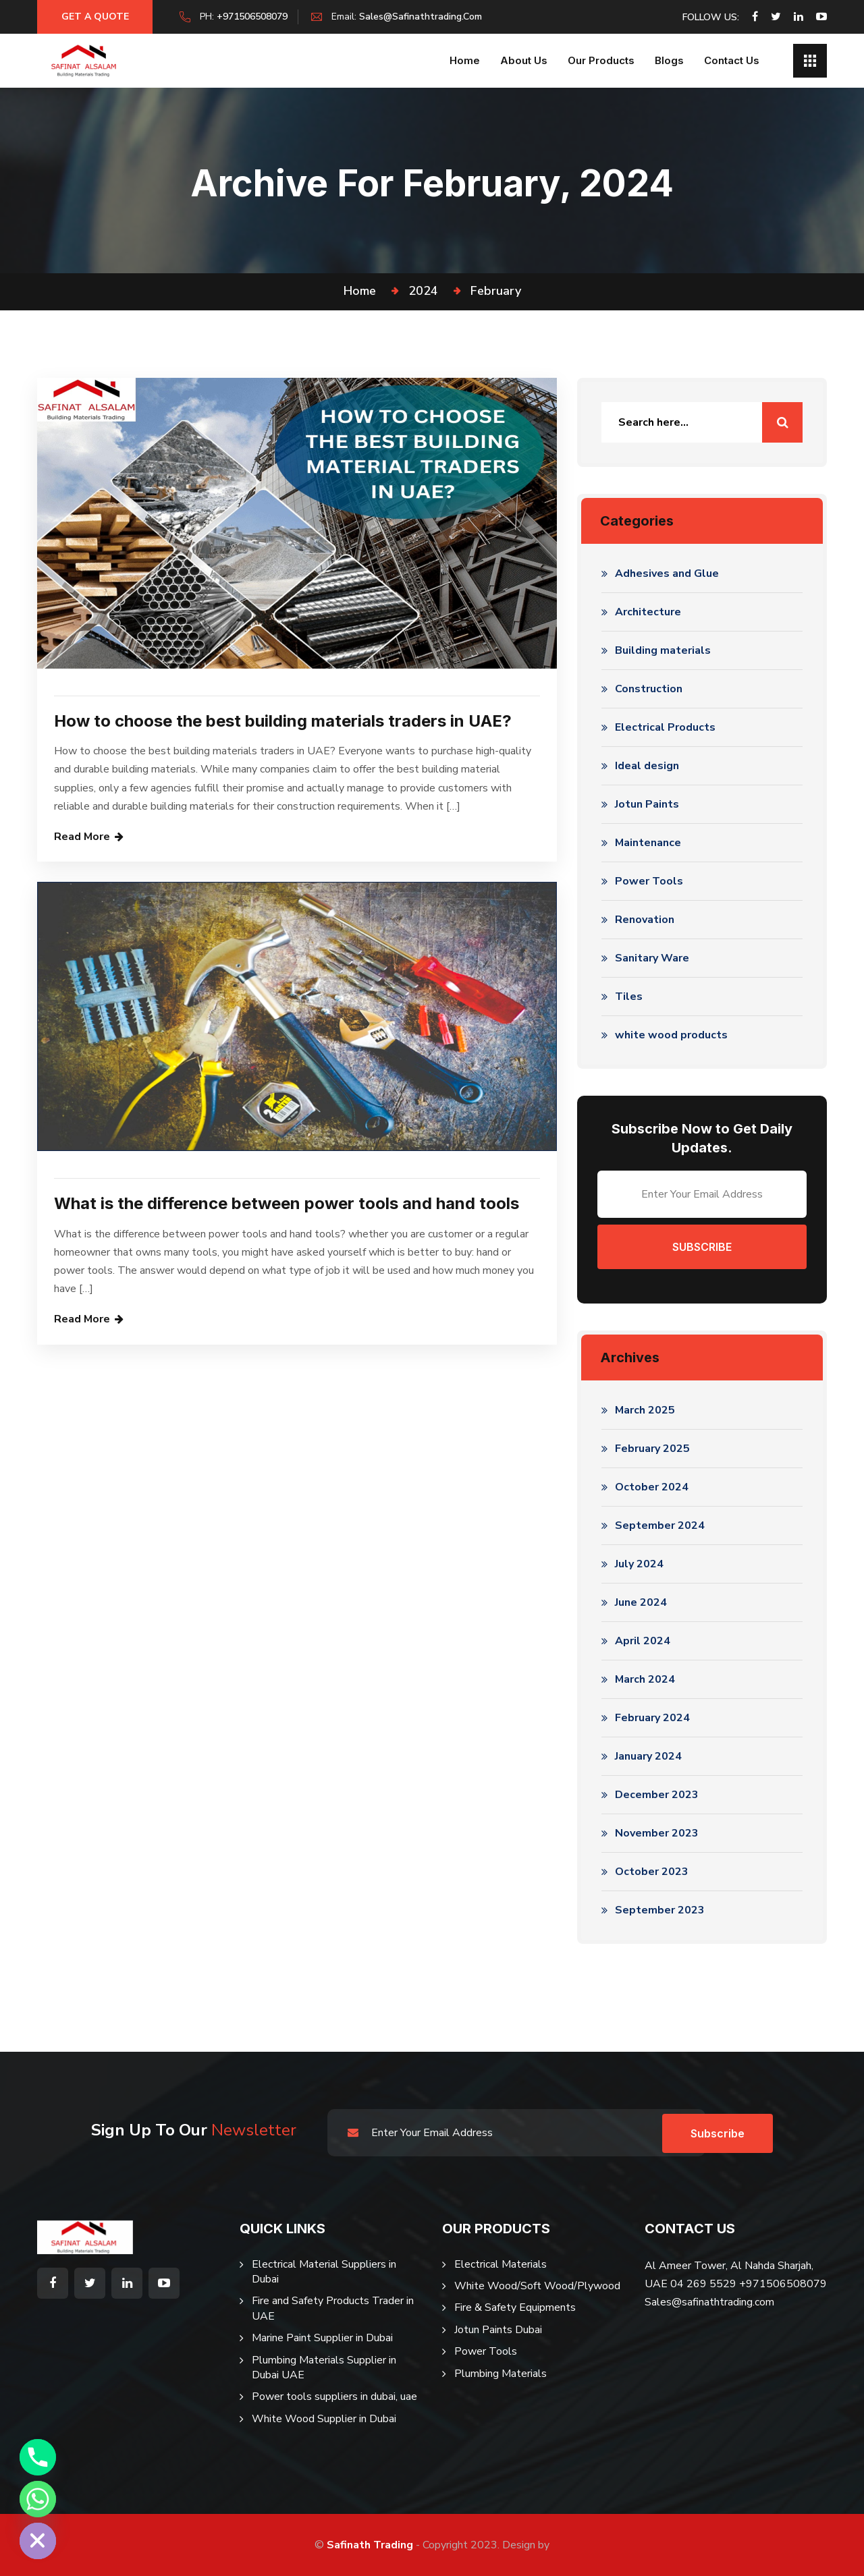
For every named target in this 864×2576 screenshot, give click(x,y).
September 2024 (660, 1525)
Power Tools (649, 881)
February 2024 (652, 1717)
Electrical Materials (500, 2264)
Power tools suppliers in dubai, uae (334, 2396)
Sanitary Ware (652, 958)
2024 (423, 291)
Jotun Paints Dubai (498, 2329)
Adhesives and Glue (667, 573)
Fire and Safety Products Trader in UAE (333, 2308)
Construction (648, 688)
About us (523, 60)
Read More (82, 836)
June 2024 (641, 1602)
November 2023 (657, 1833)
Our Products (601, 60)
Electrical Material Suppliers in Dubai (324, 2272)
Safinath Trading (370, 2545)
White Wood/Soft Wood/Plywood (537, 2285)
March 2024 (645, 1679)
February (495, 291)
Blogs (669, 60)
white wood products (671, 1035)
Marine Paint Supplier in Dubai (322, 2337)
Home (465, 60)
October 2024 (651, 1487)
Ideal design (647, 765)
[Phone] (38, 2457)
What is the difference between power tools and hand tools (286, 1203)
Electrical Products (665, 727)
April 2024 (642, 1640)
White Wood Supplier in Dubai (324, 2418)
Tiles (629, 996)
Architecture (648, 612)
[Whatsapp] (38, 2499)
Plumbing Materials (500, 2373)
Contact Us (731, 60)
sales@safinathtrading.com (426, 16)
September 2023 (660, 1910)
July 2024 (639, 1564)
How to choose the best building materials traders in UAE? (283, 721)
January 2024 (648, 1756)
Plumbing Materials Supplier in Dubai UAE (324, 2367)
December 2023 (657, 1794)
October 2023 (651, 1871)
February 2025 (652, 1448)
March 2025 (645, 1410)
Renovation (644, 919)
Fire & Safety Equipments (515, 2307)
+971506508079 (258, 16)
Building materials (663, 650)
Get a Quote (98, 16)
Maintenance (648, 842)
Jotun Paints (647, 804)
